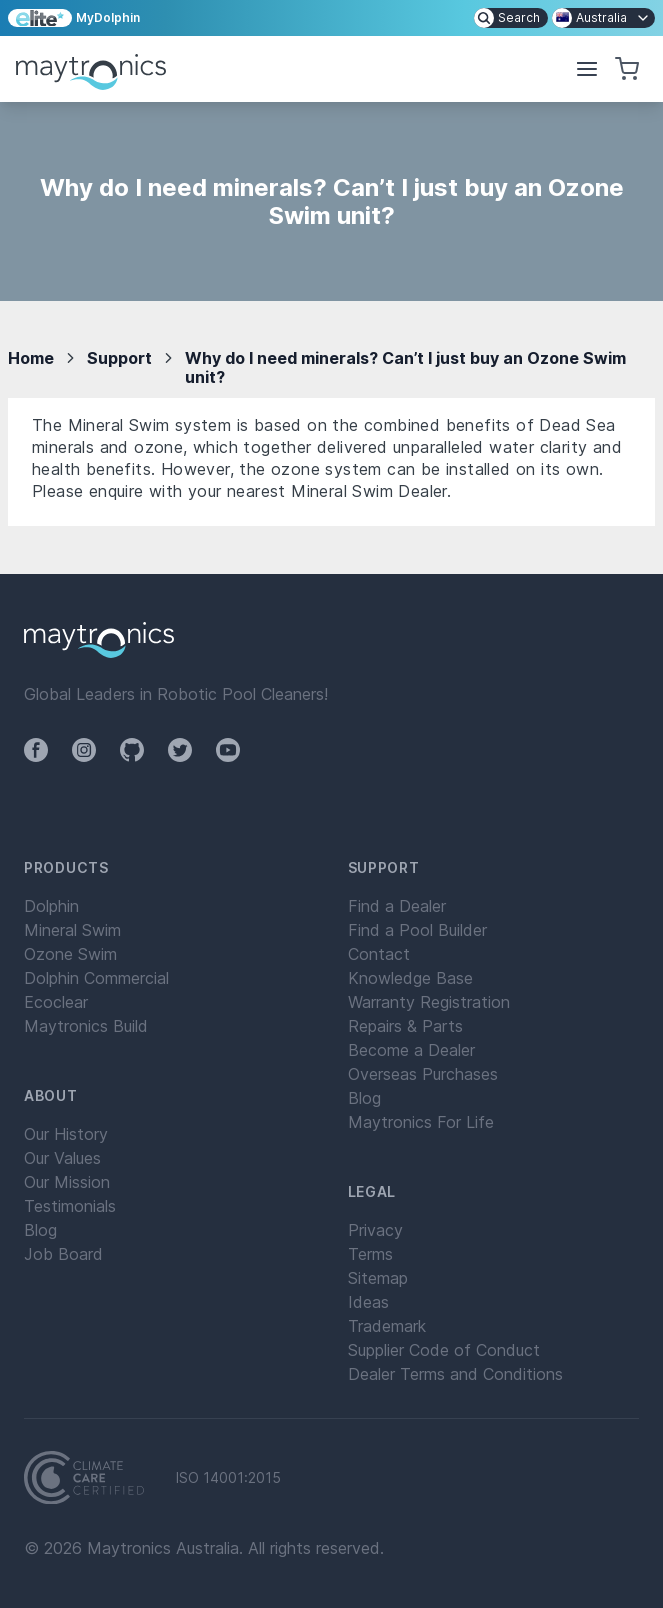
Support (119, 358)
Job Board (63, 1254)
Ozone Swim (70, 954)
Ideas (368, 1302)
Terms (370, 1254)
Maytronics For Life (421, 1122)
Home (31, 358)
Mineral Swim (72, 930)
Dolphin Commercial (96, 978)
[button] (587, 69)
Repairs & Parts (405, 1026)
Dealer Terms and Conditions (455, 1374)
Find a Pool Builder (417, 930)
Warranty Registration (429, 1002)
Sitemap (378, 1278)
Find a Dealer (397, 906)
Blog (40, 1230)
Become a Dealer (411, 1050)
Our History (66, 1134)
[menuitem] (511, 18)
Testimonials (70, 1206)
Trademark (387, 1326)
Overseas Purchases (423, 1074)
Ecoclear (56, 1002)
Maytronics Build (86, 1026)
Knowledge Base (410, 978)
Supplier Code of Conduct (444, 1350)
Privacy (375, 1230)
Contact (379, 954)
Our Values (62, 1158)
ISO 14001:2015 (228, 1478)
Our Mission (67, 1182)
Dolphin (51, 906)
